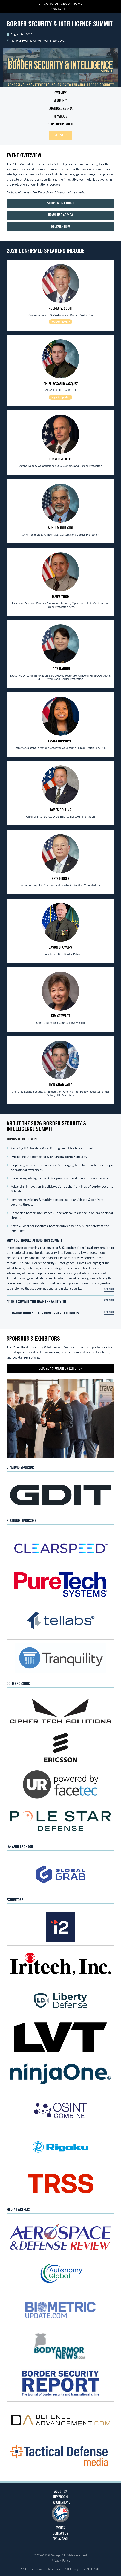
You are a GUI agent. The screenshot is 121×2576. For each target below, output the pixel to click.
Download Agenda (61, 109)
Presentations (60, 2502)
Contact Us (61, 9)
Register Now (60, 226)
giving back (61, 2539)
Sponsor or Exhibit (60, 124)
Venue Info (60, 101)
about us (60, 2491)
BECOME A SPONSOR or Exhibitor (60, 1368)
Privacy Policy (60, 2560)
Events (60, 2528)
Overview (60, 93)
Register (60, 135)
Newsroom (60, 116)
